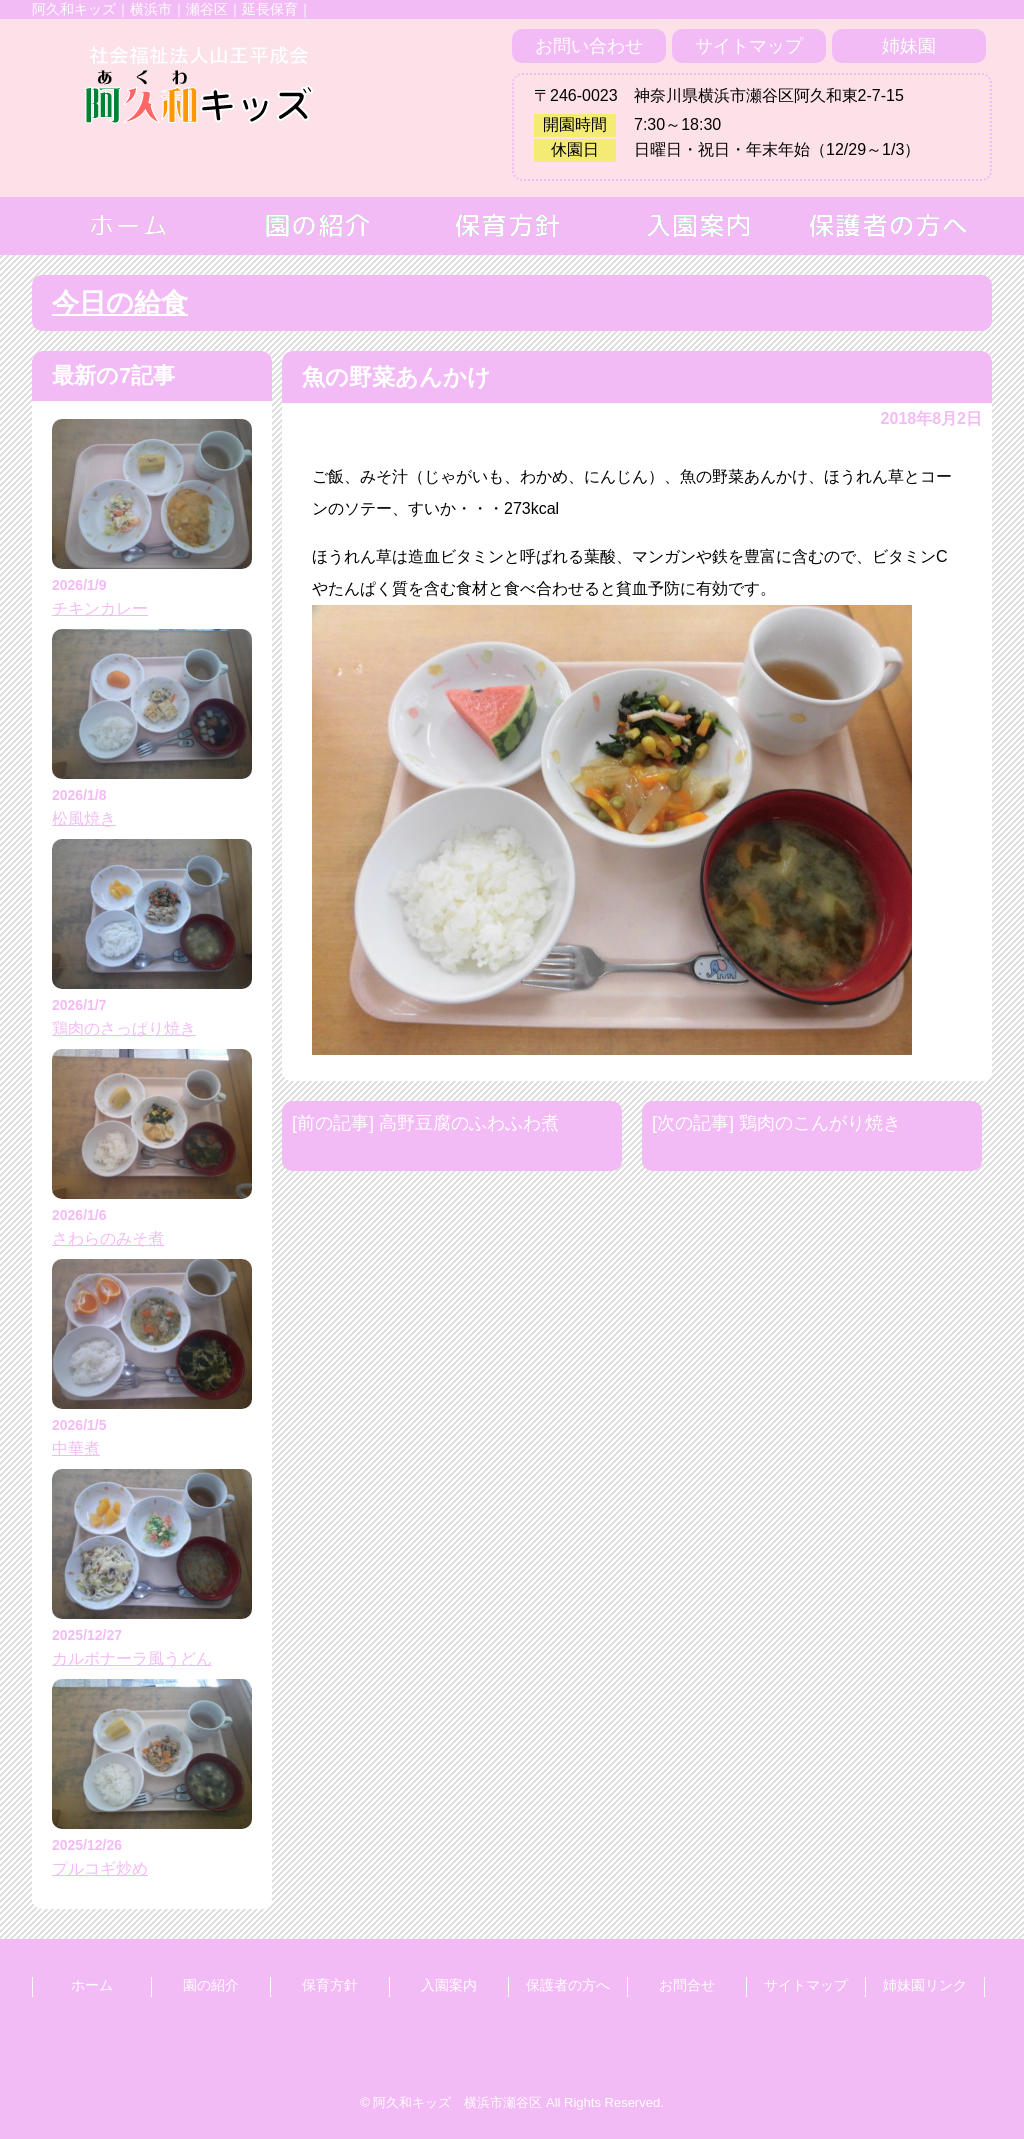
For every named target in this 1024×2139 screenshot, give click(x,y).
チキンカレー (100, 608)
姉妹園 (909, 46)
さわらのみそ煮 (108, 1238)
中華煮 (76, 1448)
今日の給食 (120, 303)
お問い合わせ (589, 46)
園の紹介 (211, 1985)
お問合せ (687, 1985)
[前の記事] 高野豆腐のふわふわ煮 (425, 1123)
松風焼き (84, 818)
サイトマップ (749, 46)
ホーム (92, 1985)
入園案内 (449, 1985)
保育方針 (330, 1985)
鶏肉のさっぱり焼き (124, 1028)
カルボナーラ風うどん (132, 1658)
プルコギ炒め (100, 1868)
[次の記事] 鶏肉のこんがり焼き (776, 1123)
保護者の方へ (568, 1985)
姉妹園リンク (925, 1985)
